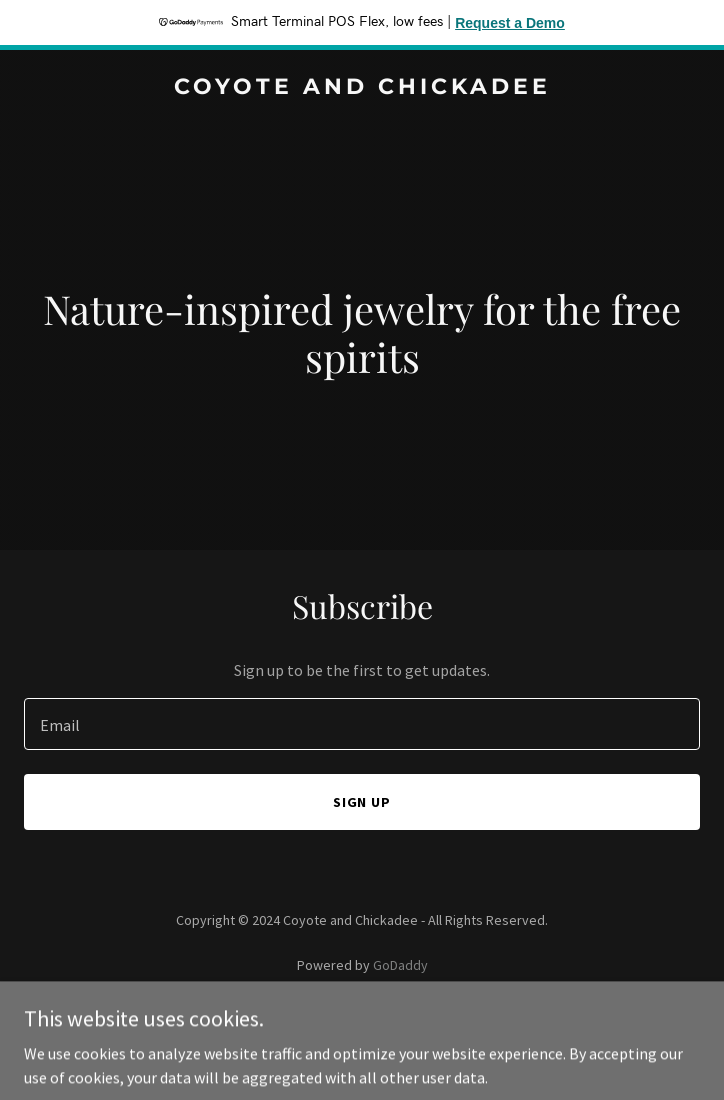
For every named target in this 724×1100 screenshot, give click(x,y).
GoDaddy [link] (400, 965)
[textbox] (362, 724)
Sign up (362, 802)
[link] (362, 88)
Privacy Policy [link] (362, 1021)
